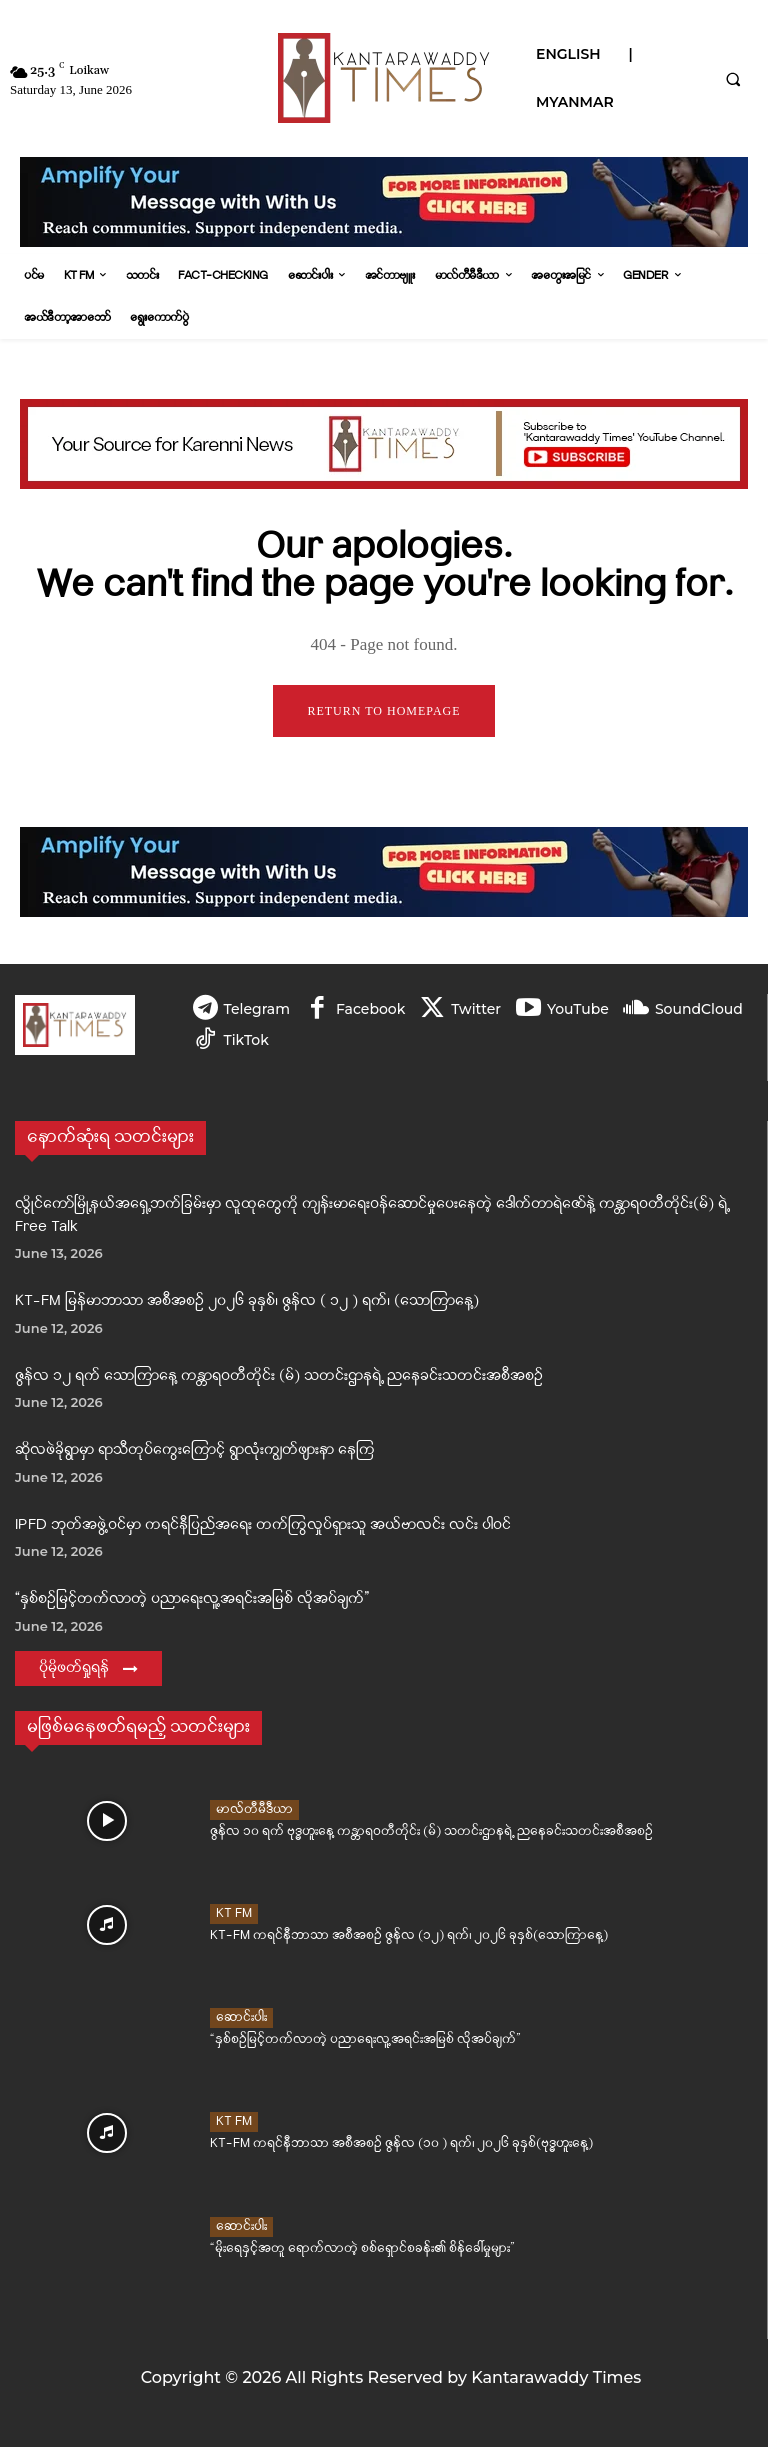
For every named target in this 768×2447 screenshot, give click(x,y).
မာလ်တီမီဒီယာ (254, 1810)
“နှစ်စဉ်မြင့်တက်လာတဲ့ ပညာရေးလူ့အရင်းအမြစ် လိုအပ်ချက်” (192, 1599)
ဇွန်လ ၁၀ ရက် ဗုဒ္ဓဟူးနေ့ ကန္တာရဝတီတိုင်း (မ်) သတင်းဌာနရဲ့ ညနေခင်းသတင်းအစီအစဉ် (407, 1831)
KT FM (234, 1914)
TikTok (246, 1040)
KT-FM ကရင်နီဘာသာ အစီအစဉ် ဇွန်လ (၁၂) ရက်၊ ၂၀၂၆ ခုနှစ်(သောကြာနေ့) (387, 1935)
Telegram (257, 1009)
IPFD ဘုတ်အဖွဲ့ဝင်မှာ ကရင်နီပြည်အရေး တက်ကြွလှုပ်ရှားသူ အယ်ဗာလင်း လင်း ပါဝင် (263, 1525)
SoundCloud (699, 1009)
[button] (733, 79)
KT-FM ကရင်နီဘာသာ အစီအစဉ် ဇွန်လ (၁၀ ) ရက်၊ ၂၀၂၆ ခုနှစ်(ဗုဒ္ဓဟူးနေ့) (382, 2143)
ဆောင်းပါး (241, 2018)
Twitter (476, 1009)
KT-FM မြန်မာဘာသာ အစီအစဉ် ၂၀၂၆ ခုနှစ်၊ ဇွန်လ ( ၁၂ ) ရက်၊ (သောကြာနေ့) (247, 1301)
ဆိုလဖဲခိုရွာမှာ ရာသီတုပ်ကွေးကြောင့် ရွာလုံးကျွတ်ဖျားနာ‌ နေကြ (195, 1450)
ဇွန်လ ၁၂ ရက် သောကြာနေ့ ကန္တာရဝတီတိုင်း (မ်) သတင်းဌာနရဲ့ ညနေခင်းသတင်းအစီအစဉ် (279, 1376)
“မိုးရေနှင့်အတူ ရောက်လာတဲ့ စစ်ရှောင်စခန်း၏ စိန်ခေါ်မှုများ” (344, 2248)
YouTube (578, 1009)
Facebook (370, 1009)
